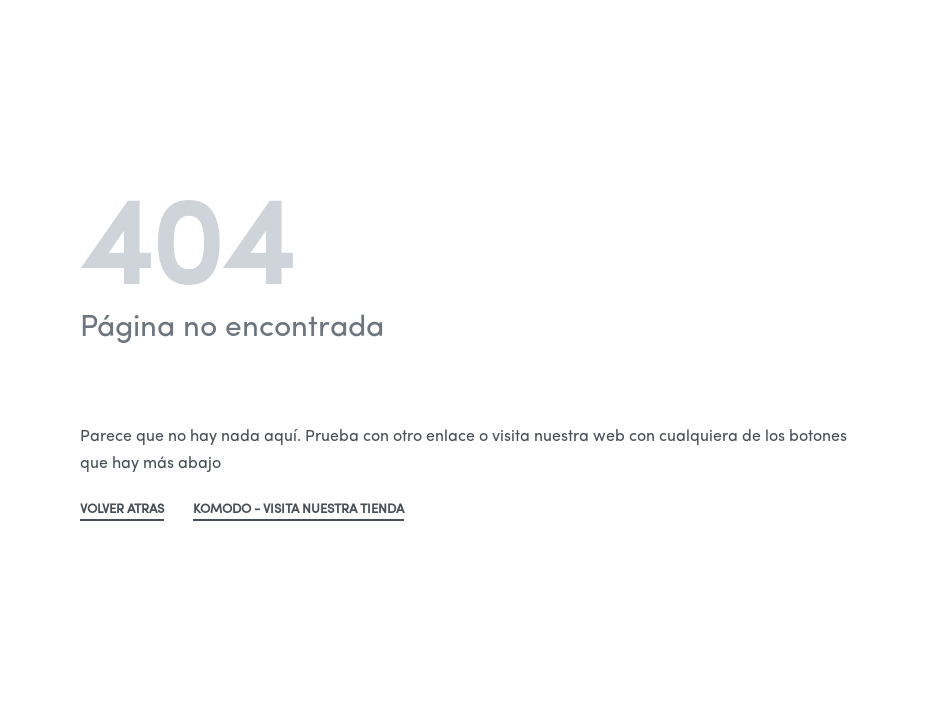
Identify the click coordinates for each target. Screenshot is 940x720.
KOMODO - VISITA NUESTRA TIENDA (298, 509)
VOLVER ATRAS (122, 509)
